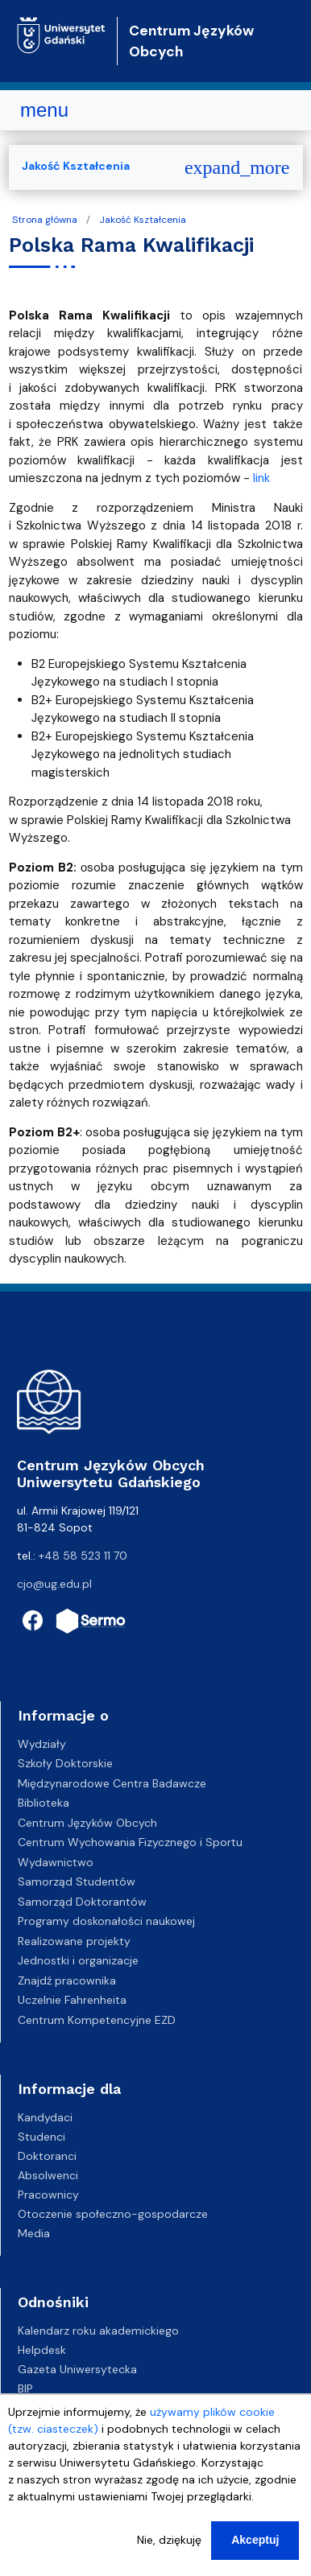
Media (34, 2233)
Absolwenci (48, 2175)
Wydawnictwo (55, 1862)
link (261, 478)
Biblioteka (43, 1802)
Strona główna (44, 219)
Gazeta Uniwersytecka (77, 2369)
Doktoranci (47, 2156)
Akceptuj (255, 2551)
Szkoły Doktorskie (65, 1763)
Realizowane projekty (74, 1941)
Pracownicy (48, 2194)
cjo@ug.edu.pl (54, 1584)
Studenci (41, 2136)
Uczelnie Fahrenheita (72, 2000)
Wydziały (42, 1744)
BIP (25, 2388)
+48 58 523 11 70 (83, 1555)
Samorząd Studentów (76, 1881)
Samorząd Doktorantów (82, 1901)
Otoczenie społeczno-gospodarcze (113, 2214)
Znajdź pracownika (67, 1980)
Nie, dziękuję (169, 2551)
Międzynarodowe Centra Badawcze (112, 1783)
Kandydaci (45, 2117)
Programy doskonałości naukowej (106, 1921)
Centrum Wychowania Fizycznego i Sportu (130, 1842)
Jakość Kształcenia (142, 219)
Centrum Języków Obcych (87, 1823)
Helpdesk (42, 2350)
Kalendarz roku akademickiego (98, 2330)
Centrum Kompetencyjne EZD (97, 2020)
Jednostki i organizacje (78, 1960)
